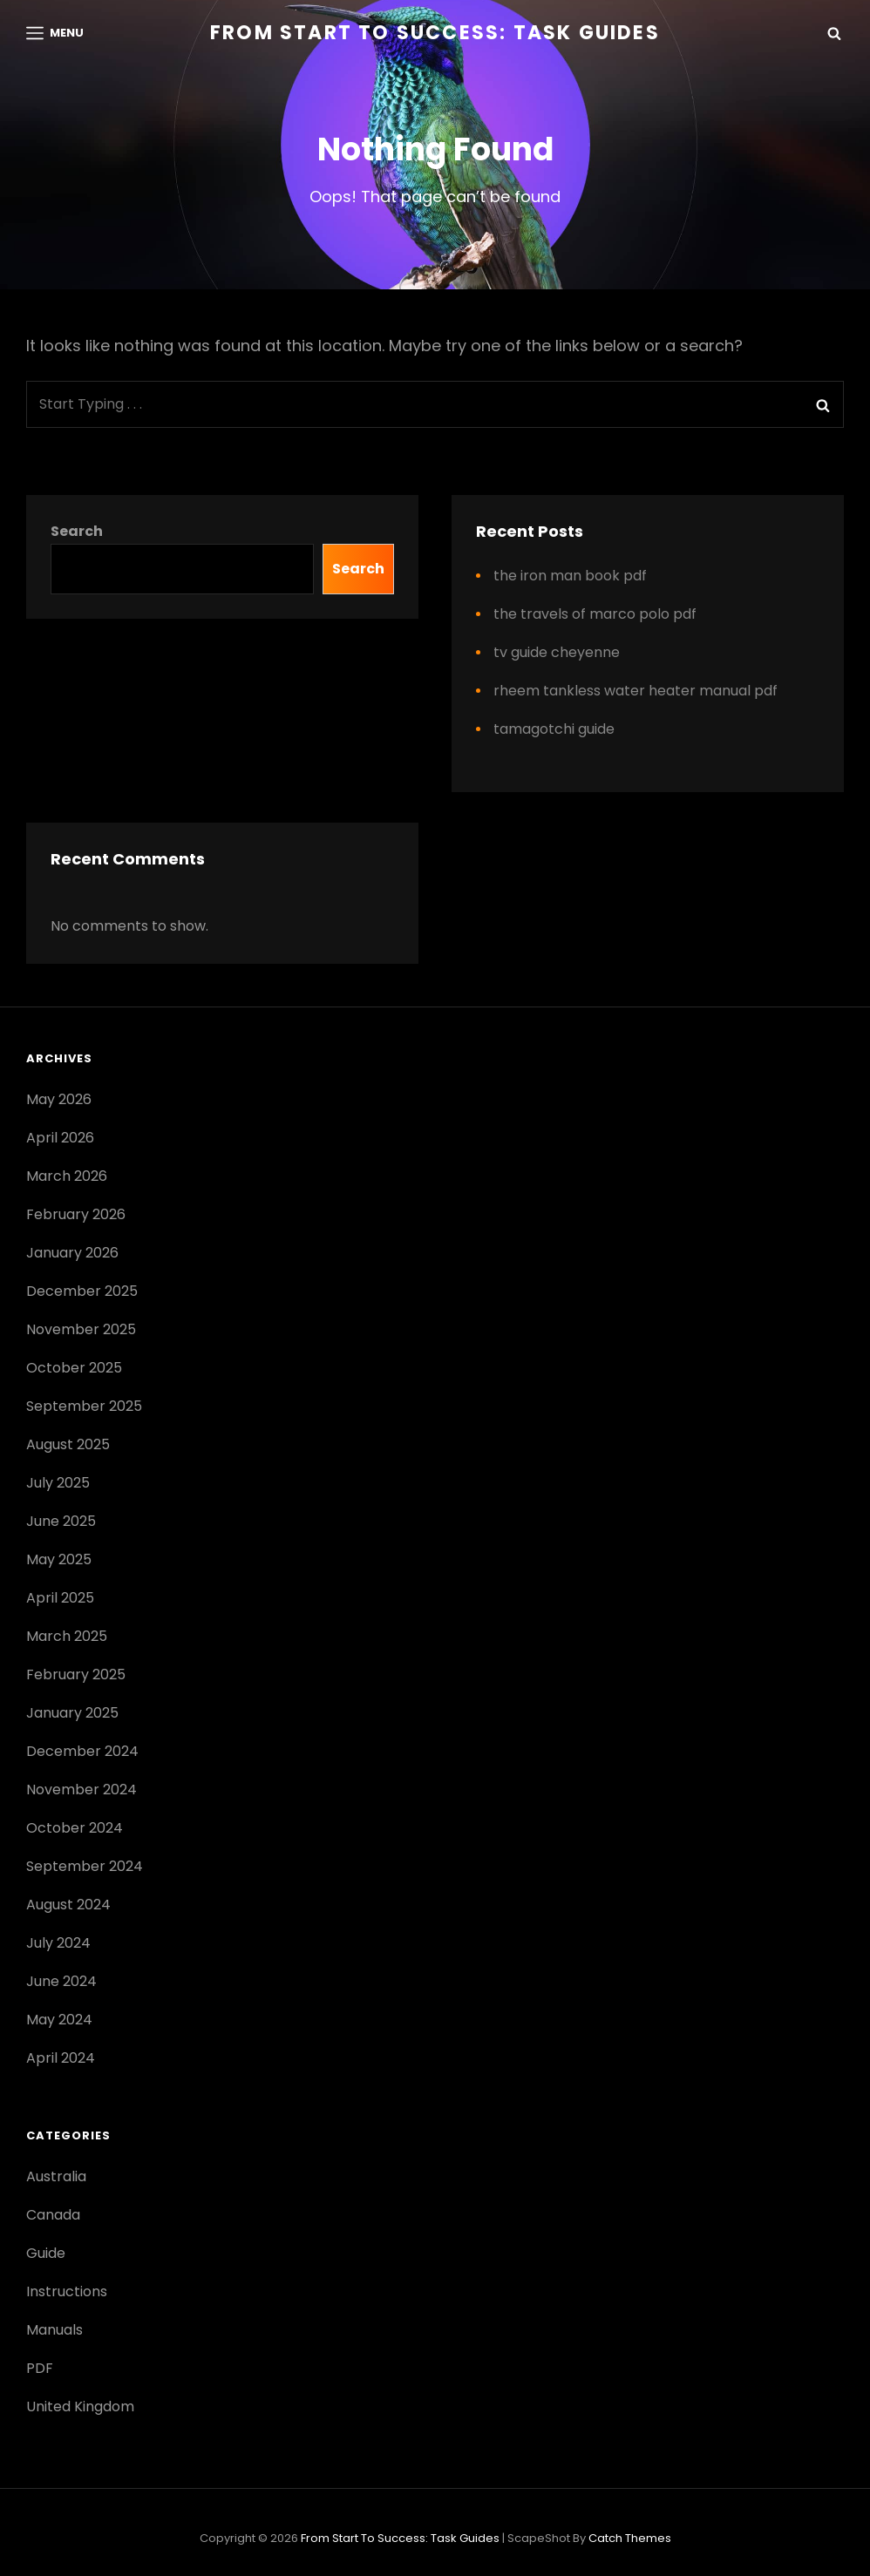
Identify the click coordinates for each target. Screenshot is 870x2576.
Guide (45, 2253)
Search (77, 531)
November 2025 (81, 1329)
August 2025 (68, 1444)
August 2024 (68, 1905)
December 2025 (82, 1291)
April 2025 (60, 1598)
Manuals (54, 2330)
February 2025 (76, 1674)
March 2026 (66, 1176)
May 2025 (59, 1559)
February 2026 (76, 1214)
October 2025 (74, 1368)
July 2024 (58, 1943)
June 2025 (61, 1521)
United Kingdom (80, 2406)
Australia (56, 2176)
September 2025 (84, 1406)
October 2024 (74, 1828)
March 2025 (66, 1636)
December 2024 (82, 1751)
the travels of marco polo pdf (595, 614)
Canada (53, 2215)
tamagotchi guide (554, 729)
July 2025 (58, 1483)
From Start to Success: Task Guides (435, 32)
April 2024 (60, 2058)
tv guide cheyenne (556, 652)
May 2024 (59, 2020)
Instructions (66, 2291)
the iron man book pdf (570, 576)
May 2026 (59, 1099)
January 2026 (72, 1253)
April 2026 (60, 1138)
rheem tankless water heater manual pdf (635, 691)
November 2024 (81, 1789)
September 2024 (84, 1866)
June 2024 (61, 1981)
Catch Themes (629, 2538)
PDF (39, 2368)
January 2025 (72, 1713)
